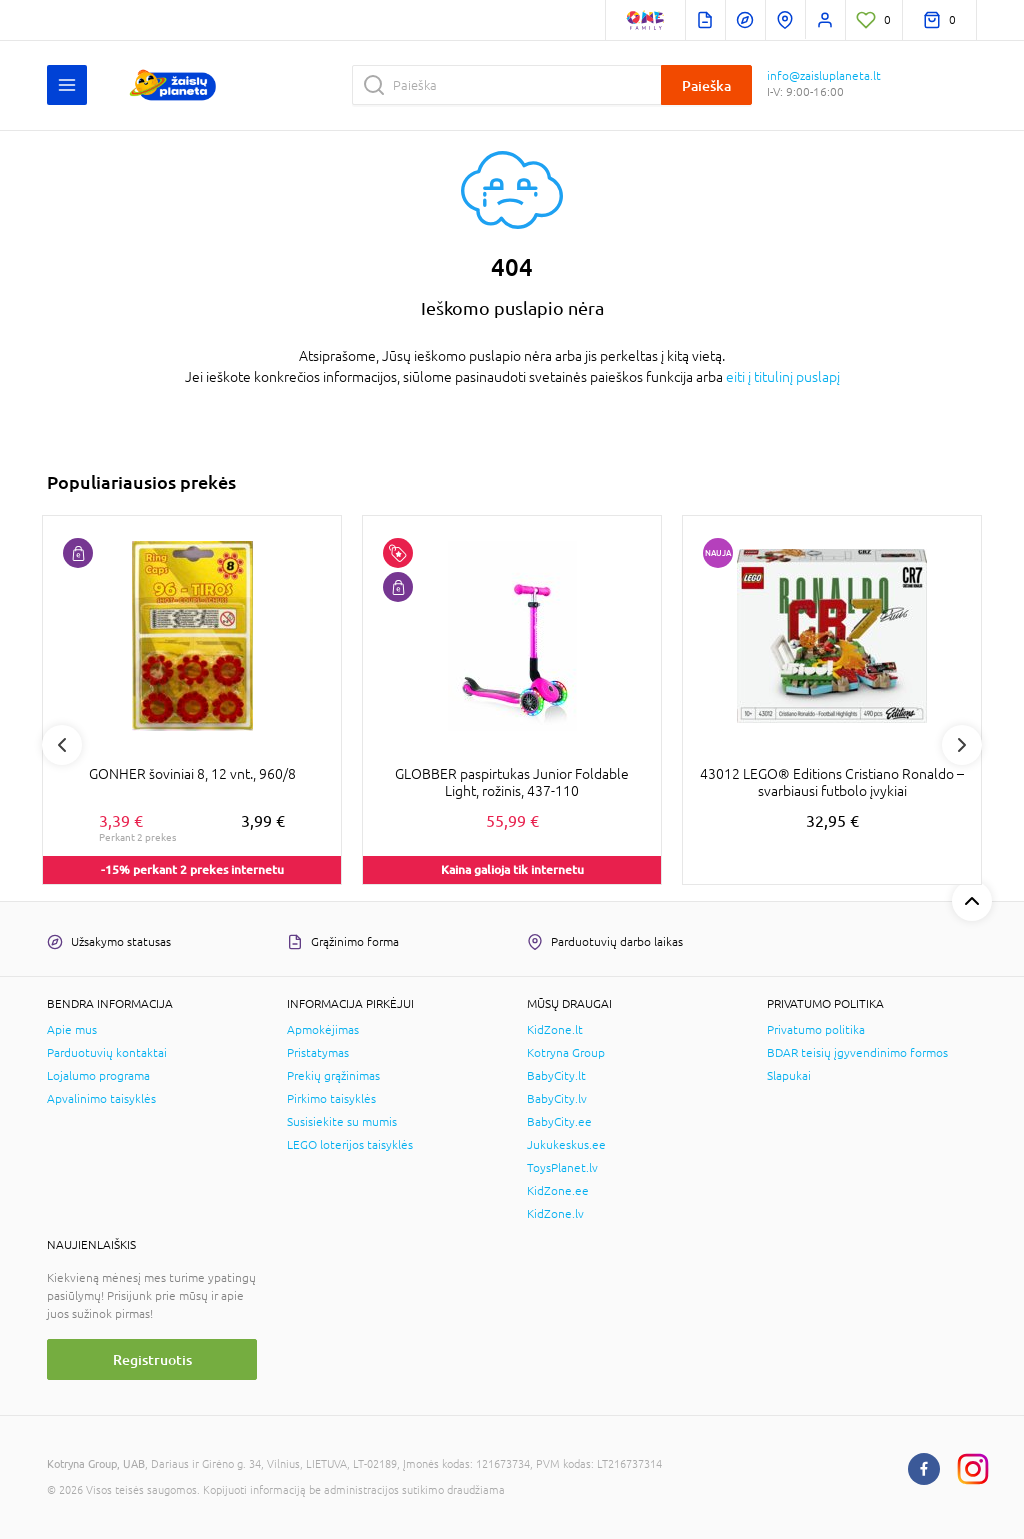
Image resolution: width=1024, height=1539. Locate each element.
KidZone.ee (558, 1191)
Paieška (706, 85)
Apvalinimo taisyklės (101, 1099)
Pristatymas (318, 1053)
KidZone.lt (555, 1030)
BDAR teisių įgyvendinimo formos (857, 1053)
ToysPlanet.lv (562, 1168)
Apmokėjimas (323, 1030)
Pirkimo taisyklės (331, 1099)
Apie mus (72, 1030)
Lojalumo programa (98, 1076)
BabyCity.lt (556, 1076)
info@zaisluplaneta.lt (824, 76)
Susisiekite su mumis (342, 1122)
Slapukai (789, 1076)
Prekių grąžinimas (333, 1076)
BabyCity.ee (559, 1122)
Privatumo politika (816, 1030)
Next (962, 745)
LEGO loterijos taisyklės (350, 1145)
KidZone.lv (555, 1214)
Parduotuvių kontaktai (107, 1053)
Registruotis (152, 1359)
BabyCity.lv (557, 1099)
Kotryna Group (566, 1053)
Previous (62, 745)
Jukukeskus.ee (566, 1145)
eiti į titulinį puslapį (783, 377)
